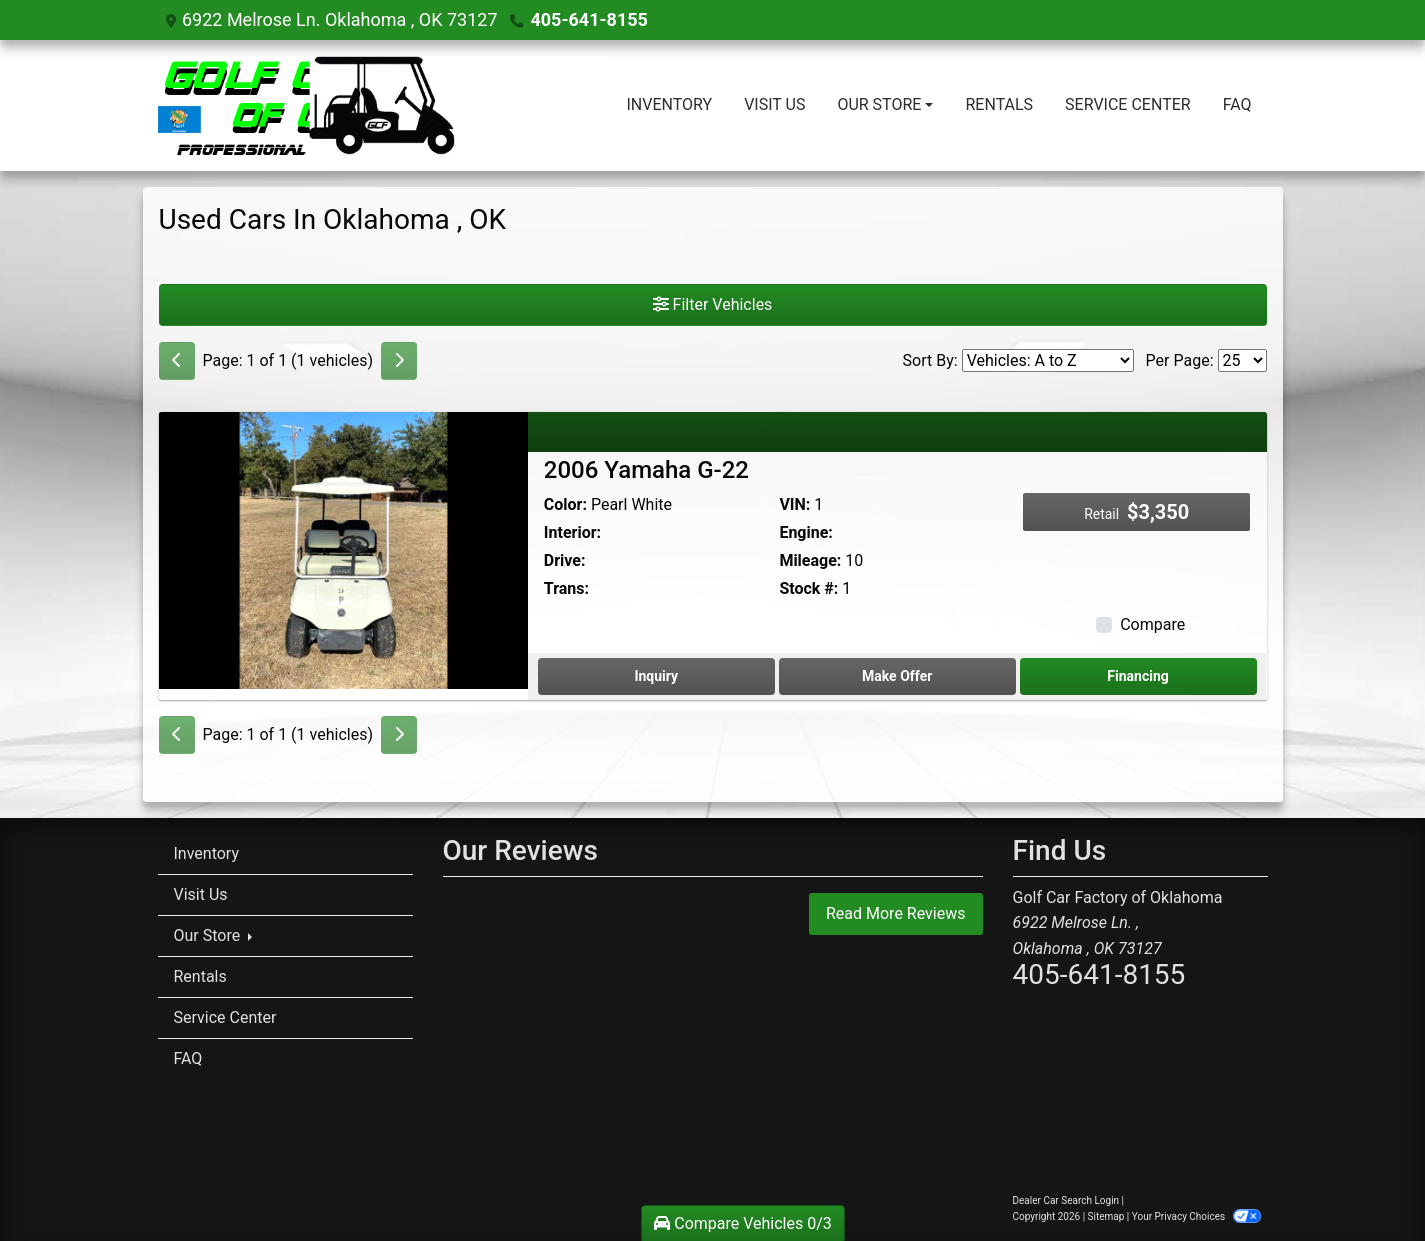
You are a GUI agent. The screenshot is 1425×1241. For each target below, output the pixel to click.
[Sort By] (1048, 360)
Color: (565, 504)
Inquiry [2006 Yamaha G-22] (656, 676)
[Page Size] (1242, 360)
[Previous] (177, 361)
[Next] (399, 361)
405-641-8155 (588, 19)
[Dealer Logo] (384, 105)
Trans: (566, 588)
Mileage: (810, 560)
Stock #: (808, 588)
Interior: (572, 532)
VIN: (794, 504)
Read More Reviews (896, 913)
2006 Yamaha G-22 (646, 470)
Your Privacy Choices (1196, 1216)
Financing (1137, 676)
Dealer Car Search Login (1066, 1200)
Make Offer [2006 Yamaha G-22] (897, 676)
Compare (1152, 624)
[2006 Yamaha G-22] (343, 549)
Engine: (805, 532)
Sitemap (1106, 1216)
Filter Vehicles (713, 304)
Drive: (565, 560)
